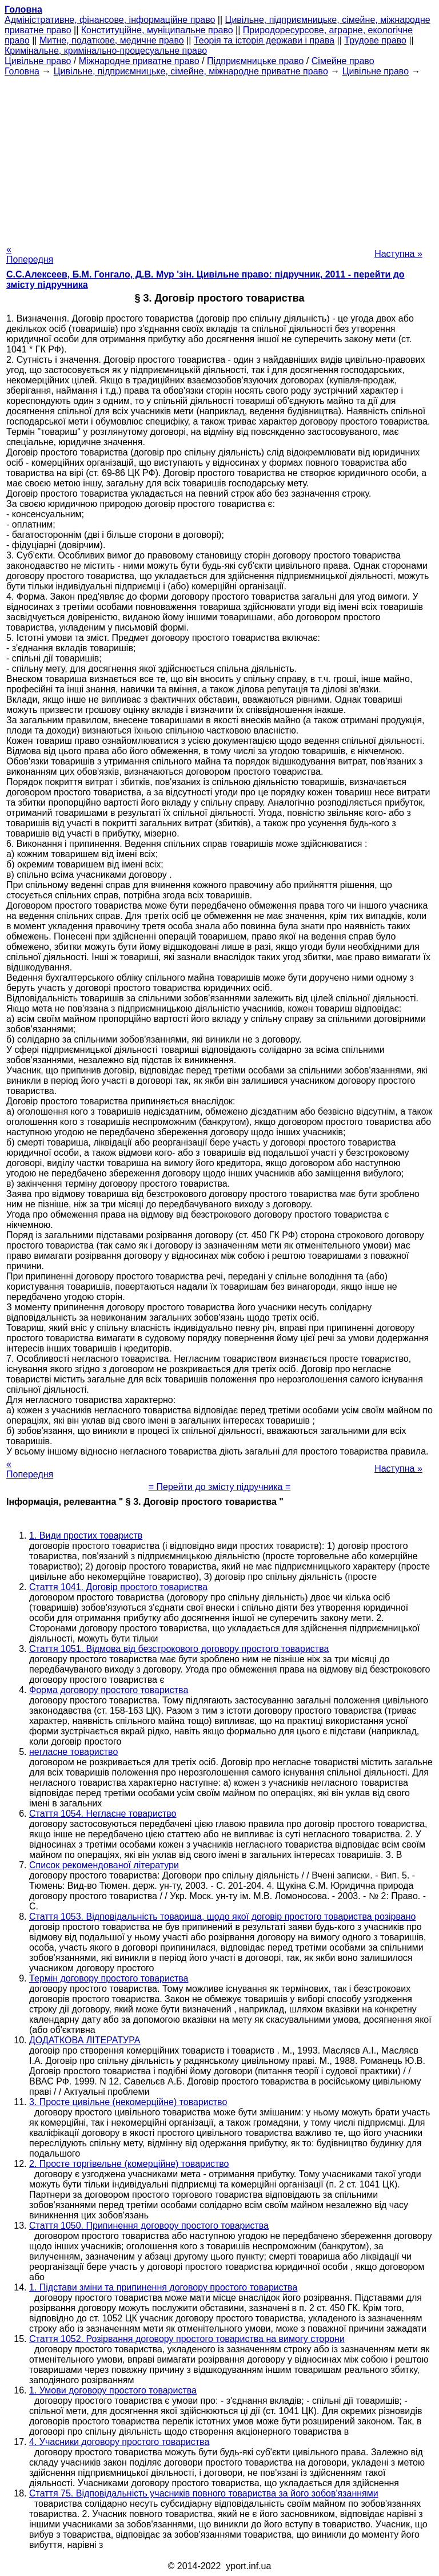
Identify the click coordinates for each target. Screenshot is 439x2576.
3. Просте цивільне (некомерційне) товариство (128, 2102)
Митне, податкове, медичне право (111, 40)
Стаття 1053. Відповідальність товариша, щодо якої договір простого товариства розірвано (222, 1916)
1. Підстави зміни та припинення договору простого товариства (163, 2287)
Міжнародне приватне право (139, 61)
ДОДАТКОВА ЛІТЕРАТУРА (84, 2040)
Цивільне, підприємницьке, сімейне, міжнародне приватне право (191, 71)
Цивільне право (38, 61)
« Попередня (29, 254)
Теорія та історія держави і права (264, 40)
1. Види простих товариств (85, 1535)
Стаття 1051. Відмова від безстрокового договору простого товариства (179, 1649)
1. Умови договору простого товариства (113, 2390)
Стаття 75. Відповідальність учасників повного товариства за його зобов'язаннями (203, 2493)
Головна (22, 71)
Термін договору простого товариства (109, 1978)
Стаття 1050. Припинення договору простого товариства (149, 2225)
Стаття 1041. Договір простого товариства (118, 1587)
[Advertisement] (219, 157)
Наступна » (398, 254)
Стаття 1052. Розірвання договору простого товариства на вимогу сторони (187, 2339)
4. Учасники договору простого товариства (119, 2442)
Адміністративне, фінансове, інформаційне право (110, 20)
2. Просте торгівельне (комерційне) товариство (129, 2164)
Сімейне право (343, 61)
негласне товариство (73, 1752)
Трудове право (375, 40)
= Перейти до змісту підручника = (220, 1487)
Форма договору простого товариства (108, 1690)
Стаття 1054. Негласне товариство (103, 1813)
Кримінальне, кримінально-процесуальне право (106, 51)
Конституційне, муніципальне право (157, 30)
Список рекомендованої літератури (104, 1865)
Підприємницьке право (255, 61)
